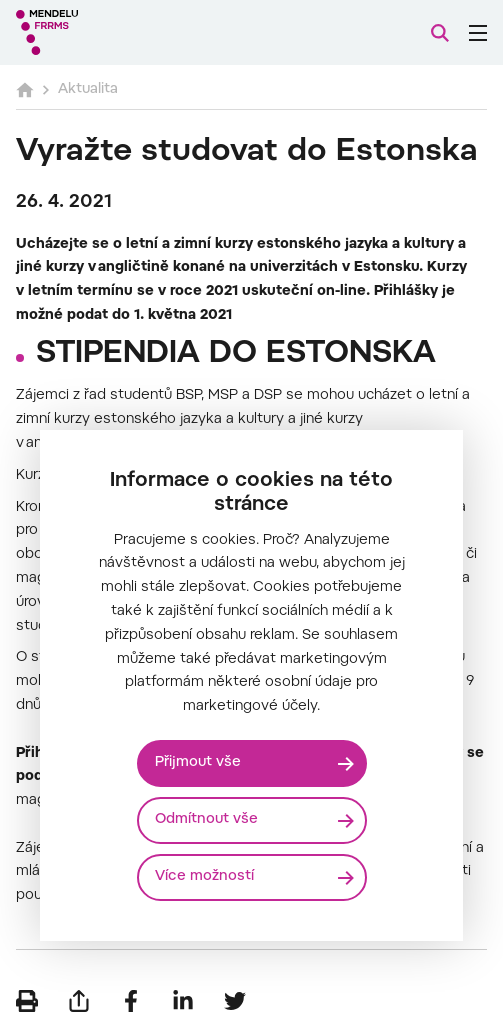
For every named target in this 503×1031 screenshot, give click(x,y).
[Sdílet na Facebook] (131, 1001)
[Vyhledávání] (440, 33)
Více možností (204, 877)
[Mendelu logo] (116, 32)
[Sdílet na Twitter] (235, 1001)
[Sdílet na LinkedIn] (183, 1001)
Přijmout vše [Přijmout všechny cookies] (198, 763)
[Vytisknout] (27, 1001)
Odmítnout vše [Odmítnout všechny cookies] (206, 820)
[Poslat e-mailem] (79, 1001)
